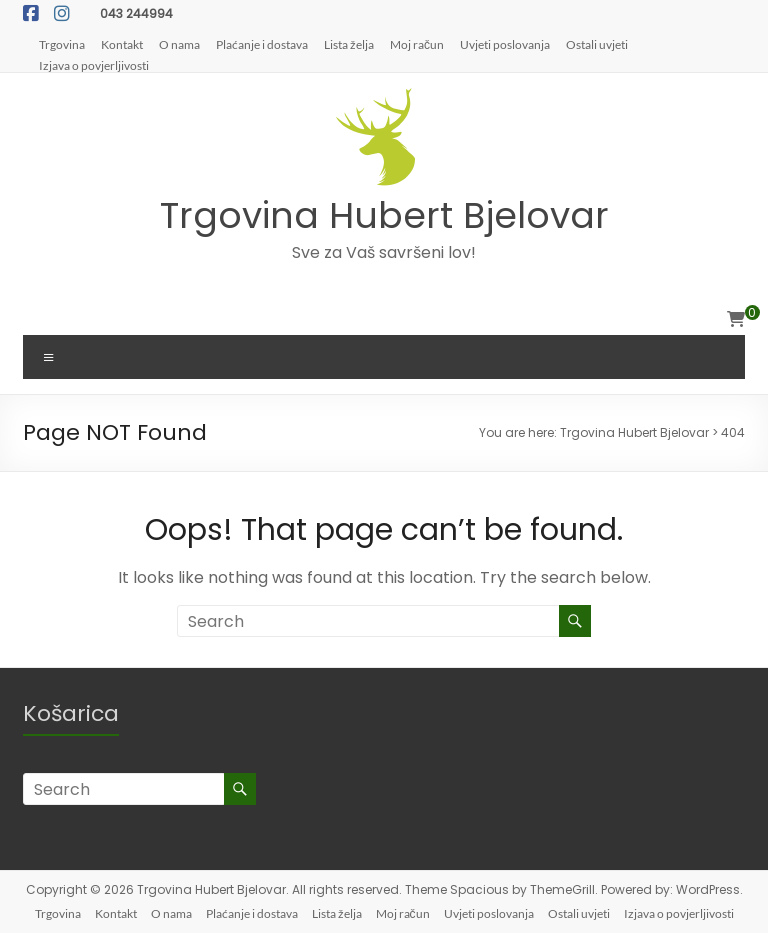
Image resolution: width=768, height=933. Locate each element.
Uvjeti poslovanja (505, 44)
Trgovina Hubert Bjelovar (384, 215)
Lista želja (349, 44)
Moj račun (417, 44)
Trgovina (62, 44)
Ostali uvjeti (597, 44)
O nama (179, 44)
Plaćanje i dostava (262, 44)
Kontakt (122, 44)
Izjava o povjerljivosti (94, 65)
